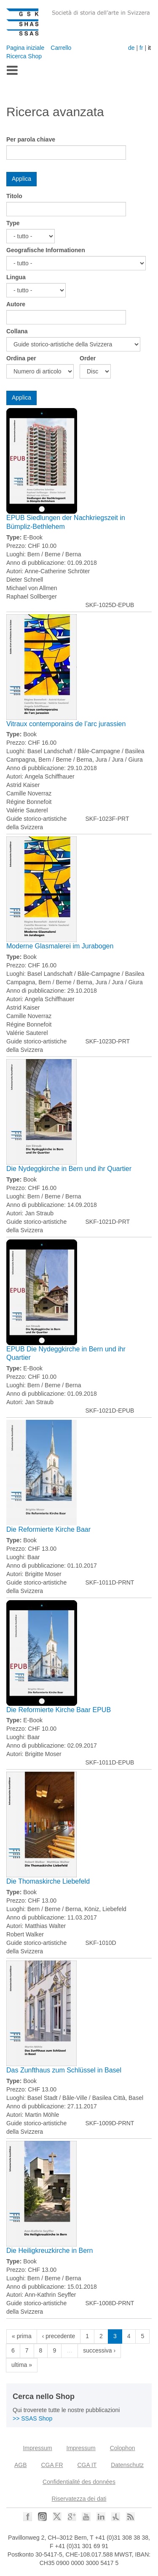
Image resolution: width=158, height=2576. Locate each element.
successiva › (99, 2350)
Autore (15, 304)
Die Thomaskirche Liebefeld (48, 1881)
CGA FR (52, 2465)
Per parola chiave (30, 139)
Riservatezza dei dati (79, 2498)
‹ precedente (58, 2336)
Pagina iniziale (25, 47)
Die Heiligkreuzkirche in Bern (49, 2250)
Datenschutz (127, 2465)
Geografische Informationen (45, 250)
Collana (17, 331)
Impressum (37, 2448)
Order (88, 358)
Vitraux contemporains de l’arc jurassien (66, 723)
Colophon (122, 2448)
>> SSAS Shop (32, 2418)
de (131, 47)
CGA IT (86, 2465)
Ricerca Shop (24, 56)
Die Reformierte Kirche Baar (48, 1529)
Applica (21, 178)
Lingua (16, 277)
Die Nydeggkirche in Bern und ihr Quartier (68, 1168)
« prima (22, 2336)
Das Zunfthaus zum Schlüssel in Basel (63, 2070)
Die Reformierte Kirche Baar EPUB (58, 1709)
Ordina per (21, 358)
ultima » (21, 2364)
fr (141, 47)
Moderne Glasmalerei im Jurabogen (59, 946)
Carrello (61, 47)
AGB (20, 2465)
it (149, 47)
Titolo (14, 196)
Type (13, 223)
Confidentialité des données (79, 2481)
